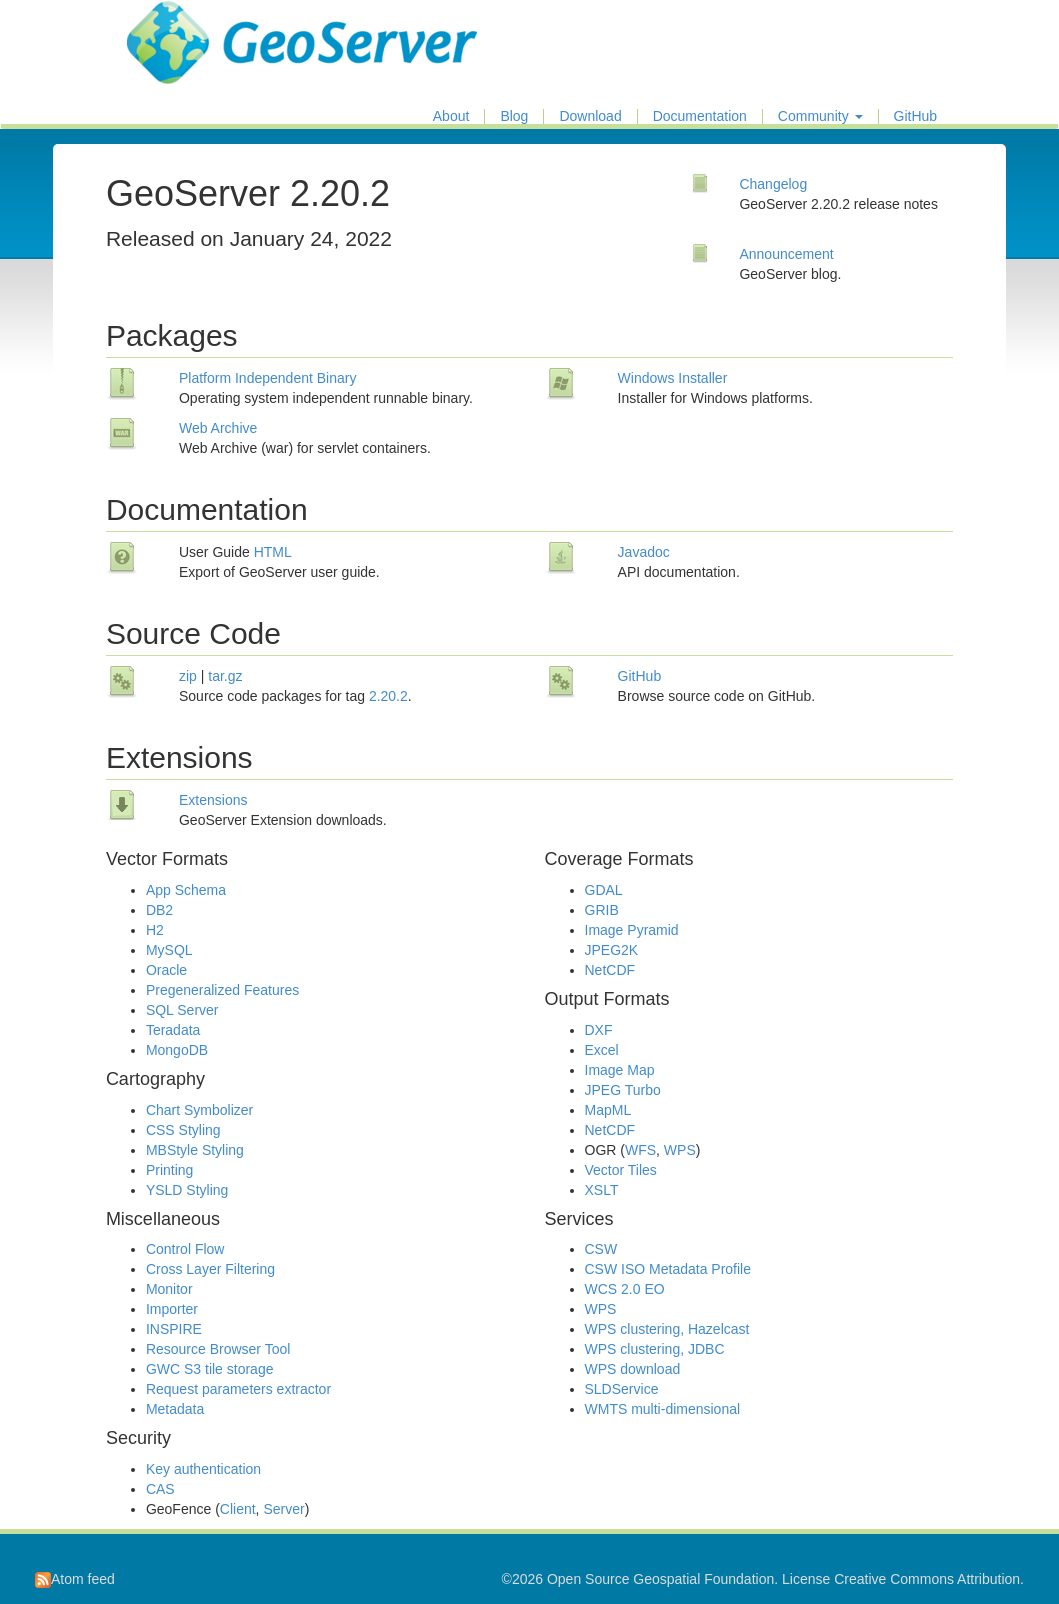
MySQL (169, 950)
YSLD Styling (187, 1190)
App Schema (186, 890)
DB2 (159, 910)
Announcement (786, 254)
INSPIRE (174, 1329)
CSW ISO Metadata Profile (668, 1269)
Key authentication (203, 1469)
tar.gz (225, 676)
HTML (273, 552)
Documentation (700, 116)
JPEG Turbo (623, 1090)
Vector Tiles (621, 1170)
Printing (169, 1170)
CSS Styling (183, 1130)
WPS (680, 1150)
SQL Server (182, 1010)
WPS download (633, 1369)
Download (590, 116)
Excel (602, 1050)
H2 (155, 930)
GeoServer (185, 26)
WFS (640, 1150)
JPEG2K (612, 950)
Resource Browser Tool (218, 1349)
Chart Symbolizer (199, 1110)
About (451, 116)
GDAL (604, 890)
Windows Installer (673, 378)
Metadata (175, 1409)
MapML (608, 1110)
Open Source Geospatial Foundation (660, 1579)
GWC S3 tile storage (210, 1369)
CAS (160, 1489)
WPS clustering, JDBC (655, 1349)
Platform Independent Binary (267, 378)
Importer (172, 1309)
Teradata (173, 1030)
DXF (599, 1030)
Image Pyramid (632, 930)
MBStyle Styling (195, 1150)
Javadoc (644, 552)
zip (188, 676)
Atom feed (75, 1579)
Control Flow (185, 1249)
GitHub (916, 116)
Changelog (773, 184)
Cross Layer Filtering (210, 1269)
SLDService (622, 1389)
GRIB (602, 910)
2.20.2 (388, 696)
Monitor (169, 1289)
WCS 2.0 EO (625, 1289)
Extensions (213, 800)
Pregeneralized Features (222, 990)
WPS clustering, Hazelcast (667, 1329)
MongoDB (177, 1050)
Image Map (620, 1070)
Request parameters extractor (238, 1389)
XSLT (602, 1190)
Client (238, 1509)
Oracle (166, 970)
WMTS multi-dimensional (663, 1409)
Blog (514, 116)
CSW (601, 1249)
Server (283, 1509)
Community (820, 116)
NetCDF (610, 970)
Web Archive (218, 428)
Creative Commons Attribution (927, 1579)
